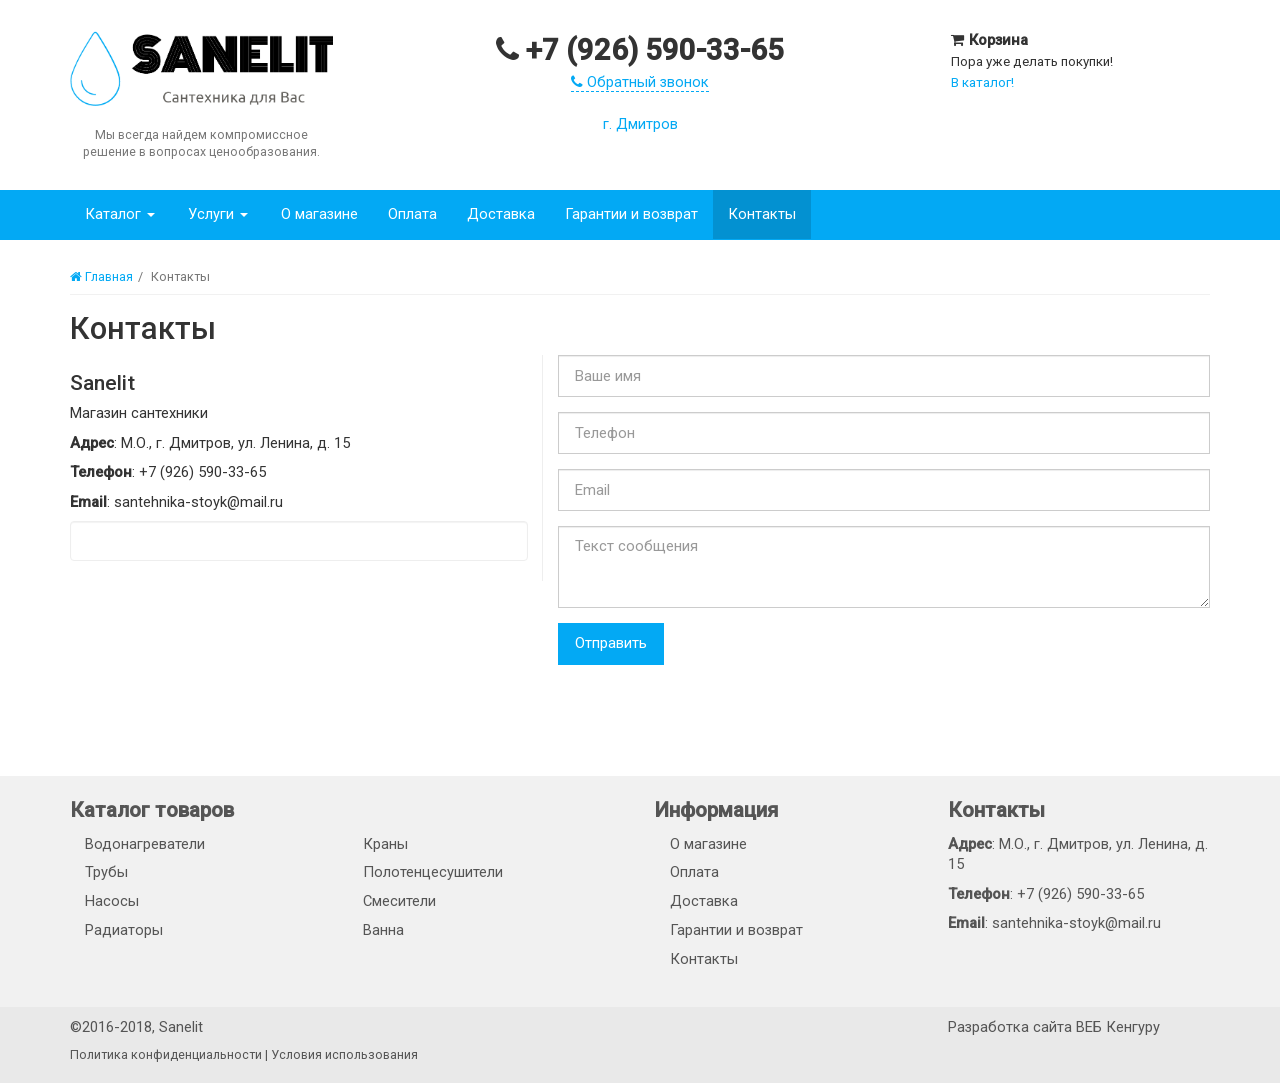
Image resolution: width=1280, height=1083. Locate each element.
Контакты (756, 215)
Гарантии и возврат (625, 215)
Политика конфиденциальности (166, 1054)
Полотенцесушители (433, 872)
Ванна (383, 930)
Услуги (215, 215)
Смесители (399, 901)
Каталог (120, 215)
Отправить (611, 643)
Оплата (406, 215)
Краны (385, 844)
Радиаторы (124, 930)
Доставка (495, 215)
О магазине (313, 215)
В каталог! (982, 82)
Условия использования (344, 1054)
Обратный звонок (640, 82)
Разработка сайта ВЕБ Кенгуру (1054, 1027)
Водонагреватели (145, 844)
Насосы (112, 901)
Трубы (106, 872)
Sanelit (181, 1027)
